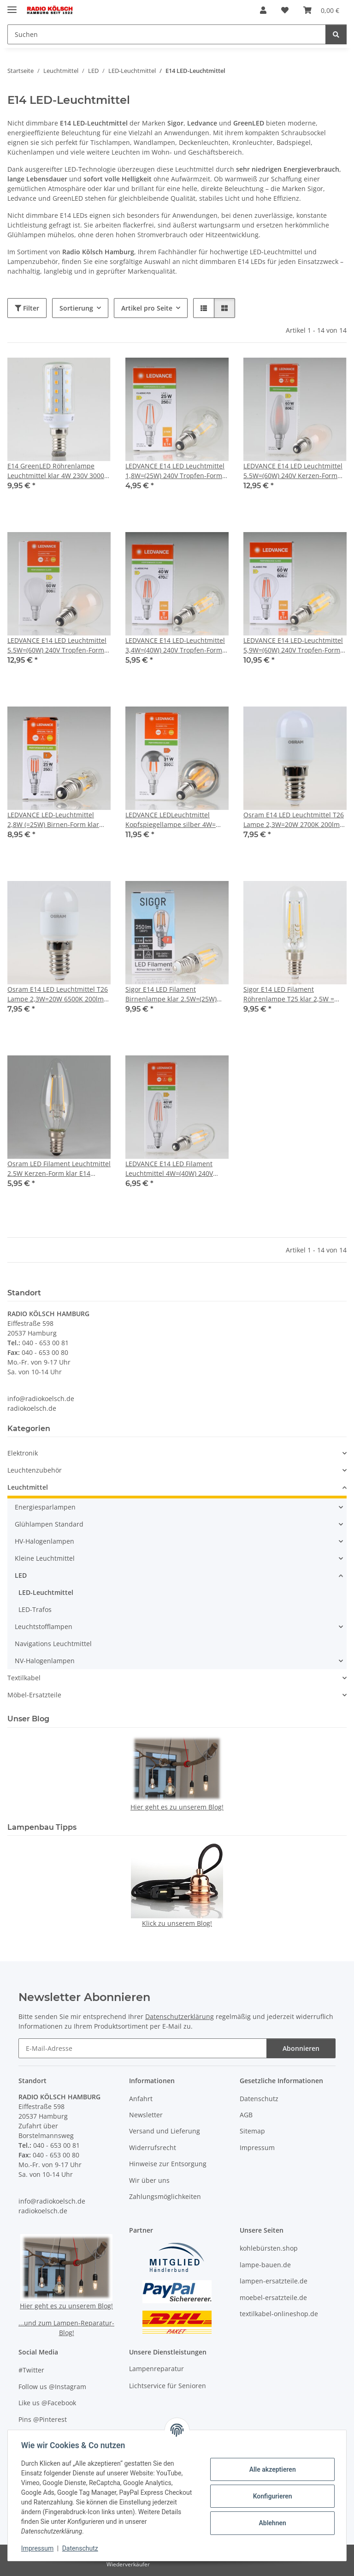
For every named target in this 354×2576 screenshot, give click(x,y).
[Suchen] (336, 34)
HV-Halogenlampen (44, 1541)
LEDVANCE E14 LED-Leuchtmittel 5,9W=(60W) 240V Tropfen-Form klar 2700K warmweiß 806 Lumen (294, 645)
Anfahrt (141, 2098)
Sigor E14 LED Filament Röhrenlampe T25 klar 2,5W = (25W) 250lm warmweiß (288, 994)
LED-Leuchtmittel (45, 1592)
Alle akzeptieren (271, 2469)
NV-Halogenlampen (45, 1660)
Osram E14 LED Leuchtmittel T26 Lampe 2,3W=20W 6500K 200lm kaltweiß (57, 994)
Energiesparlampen (45, 1507)
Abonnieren (301, 2048)
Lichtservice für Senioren (167, 2385)
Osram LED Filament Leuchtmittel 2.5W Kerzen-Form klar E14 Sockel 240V (59, 1168)
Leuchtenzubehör (34, 1470)
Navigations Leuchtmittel (53, 1643)
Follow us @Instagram (52, 2386)
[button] (263, 10)
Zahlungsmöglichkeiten (165, 2196)
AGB (246, 2114)
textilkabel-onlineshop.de (279, 2313)
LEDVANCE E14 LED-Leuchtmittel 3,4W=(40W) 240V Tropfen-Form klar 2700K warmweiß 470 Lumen (176, 645)
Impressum (39, 2548)
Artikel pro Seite (146, 308)
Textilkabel (24, 1677)
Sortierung (76, 308)
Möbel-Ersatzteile (34, 1694)
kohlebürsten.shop (269, 2248)
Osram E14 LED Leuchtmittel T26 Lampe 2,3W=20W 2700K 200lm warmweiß (293, 819)
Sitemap (252, 2131)
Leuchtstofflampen (43, 1626)
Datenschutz (82, 2548)
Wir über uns (149, 2180)
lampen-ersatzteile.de (273, 2280)
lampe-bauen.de (265, 2264)
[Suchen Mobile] (166, 34)
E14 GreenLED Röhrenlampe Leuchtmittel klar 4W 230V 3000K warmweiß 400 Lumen (57, 470)
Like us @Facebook (47, 2402)
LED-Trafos (35, 1609)
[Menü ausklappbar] (12, 6)
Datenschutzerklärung (179, 2016)
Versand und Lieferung (164, 2131)
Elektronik (22, 1453)
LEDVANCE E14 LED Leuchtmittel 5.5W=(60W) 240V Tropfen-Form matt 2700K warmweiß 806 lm (56, 645)
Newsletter (146, 2114)
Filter (27, 308)
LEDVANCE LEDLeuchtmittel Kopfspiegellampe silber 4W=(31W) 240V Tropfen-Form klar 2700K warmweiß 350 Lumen (171, 819)
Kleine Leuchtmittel (45, 1558)
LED (21, 1575)
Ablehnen (270, 2523)
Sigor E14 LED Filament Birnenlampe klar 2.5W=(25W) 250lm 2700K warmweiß (171, 994)
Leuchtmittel (27, 1487)
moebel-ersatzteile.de (273, 2297)
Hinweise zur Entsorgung (167, 2163)
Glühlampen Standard (49, 1524)
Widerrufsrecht (152, 2147)
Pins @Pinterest (42, 2419)
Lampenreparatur (156, 2368)
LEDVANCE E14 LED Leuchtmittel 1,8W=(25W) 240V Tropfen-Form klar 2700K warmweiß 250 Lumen (176, 470)
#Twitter (31, 2370)
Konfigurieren (270, 2496)
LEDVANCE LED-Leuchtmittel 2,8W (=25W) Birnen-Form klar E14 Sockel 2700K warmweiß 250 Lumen (57, 819)
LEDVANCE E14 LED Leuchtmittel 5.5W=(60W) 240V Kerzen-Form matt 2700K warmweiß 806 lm (292, 470)
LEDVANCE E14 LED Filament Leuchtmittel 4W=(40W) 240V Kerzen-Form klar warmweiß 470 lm (175, 1168)
